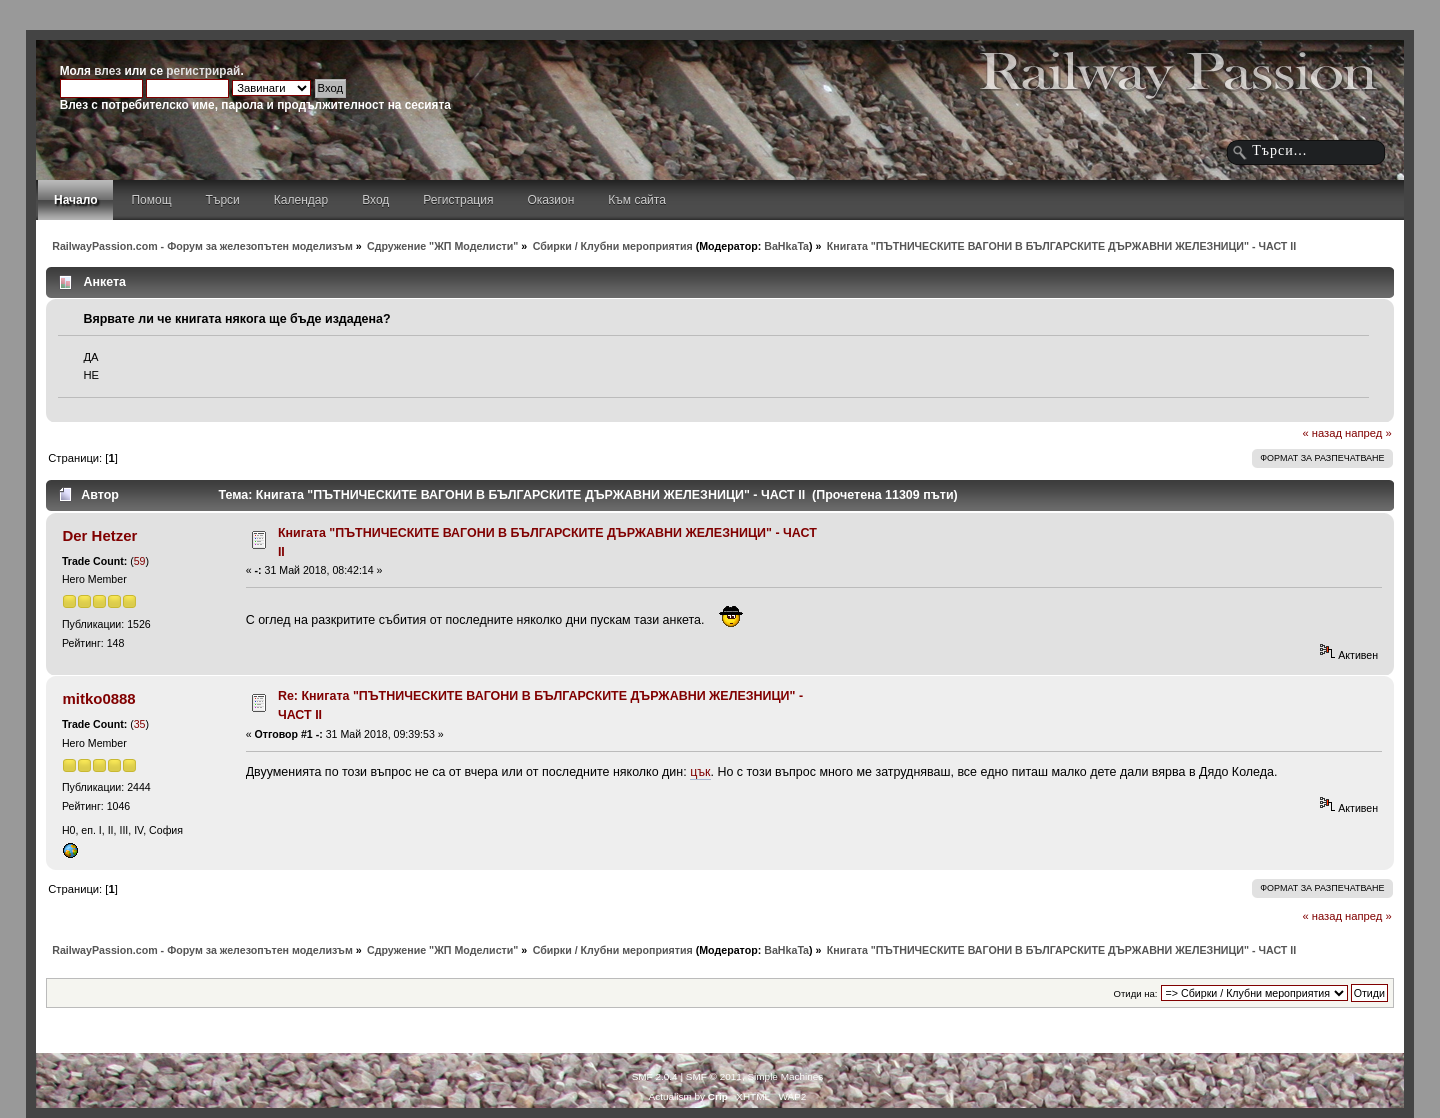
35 (140, 724)
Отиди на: (1136, 993)
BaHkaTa (786, 246)
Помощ (151, 200)
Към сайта (637, 200)
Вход (375, 200)
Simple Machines (785, 1076)
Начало (75, 200)
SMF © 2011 (714, 1076)
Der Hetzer (99, 535)
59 (140, 561)
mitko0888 (98, 698)
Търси (223, 200)
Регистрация (458, 200)
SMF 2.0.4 (655, 1076)
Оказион (550, 200)
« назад (1322, 433)
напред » (1368, 433)
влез (107, 71)
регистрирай (203, 71)
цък (700, 772)
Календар (301, 200)
